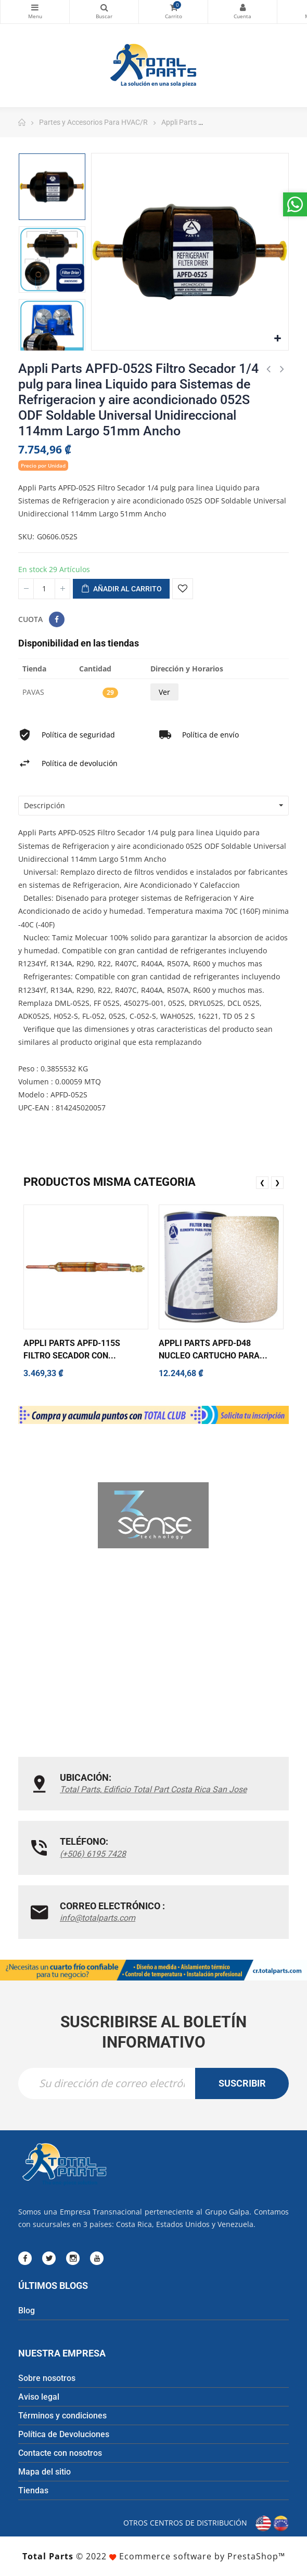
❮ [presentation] (262, 1182)
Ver (164, 692)
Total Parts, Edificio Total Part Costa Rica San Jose (153, 1789)
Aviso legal (38, 2397)
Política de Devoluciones (63, 2434)
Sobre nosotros (46, 2378)
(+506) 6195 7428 (93, 1854)
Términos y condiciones (62, 2415)
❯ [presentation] (277, 1182)
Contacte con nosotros (60, 2453)
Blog (26, 2310)
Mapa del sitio (44, 2472)
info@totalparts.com (97, 1918)
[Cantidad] (44, 588)
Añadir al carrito (121, 589)
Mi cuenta (242, 7)
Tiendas (33, 2490)
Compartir (57, 619)
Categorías (35, 7)
